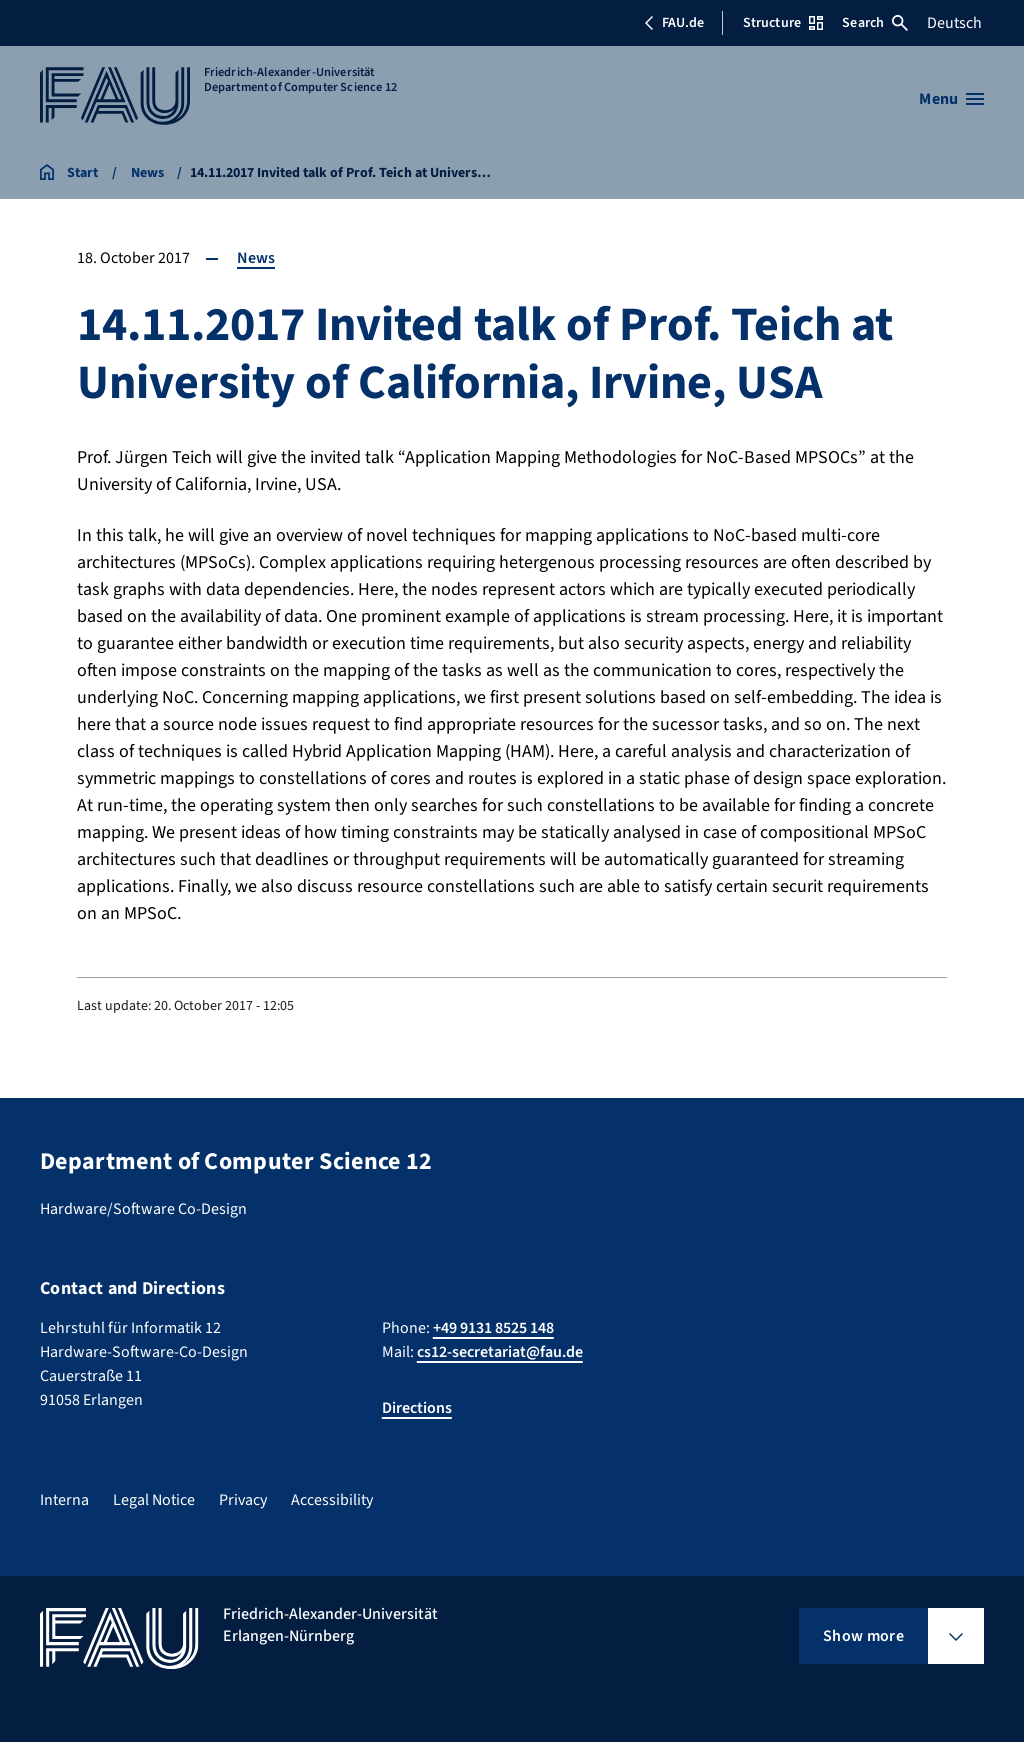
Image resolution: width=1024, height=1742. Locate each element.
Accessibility (332, 1500)
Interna (64, 1500)
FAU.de (674, 23)
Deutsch (954, 23)
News (256, 258)
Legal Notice (154, 1500)
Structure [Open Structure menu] (783, 23)
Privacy (243, 1500)
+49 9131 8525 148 (493, 1328)
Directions (417, 1408)
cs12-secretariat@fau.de (500, 1352)
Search (875, 23)
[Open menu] (951, 99)
